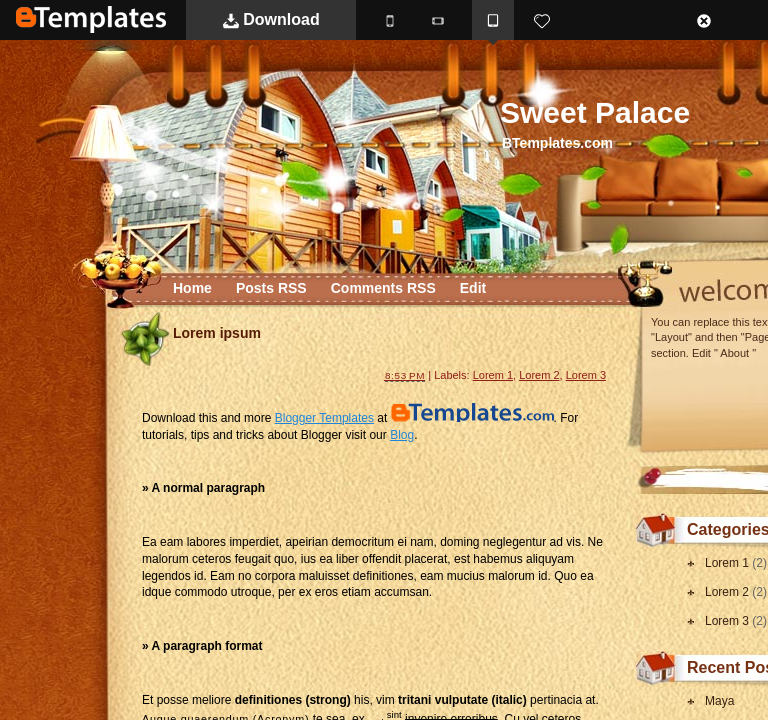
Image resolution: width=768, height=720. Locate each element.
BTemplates (91, 19)
